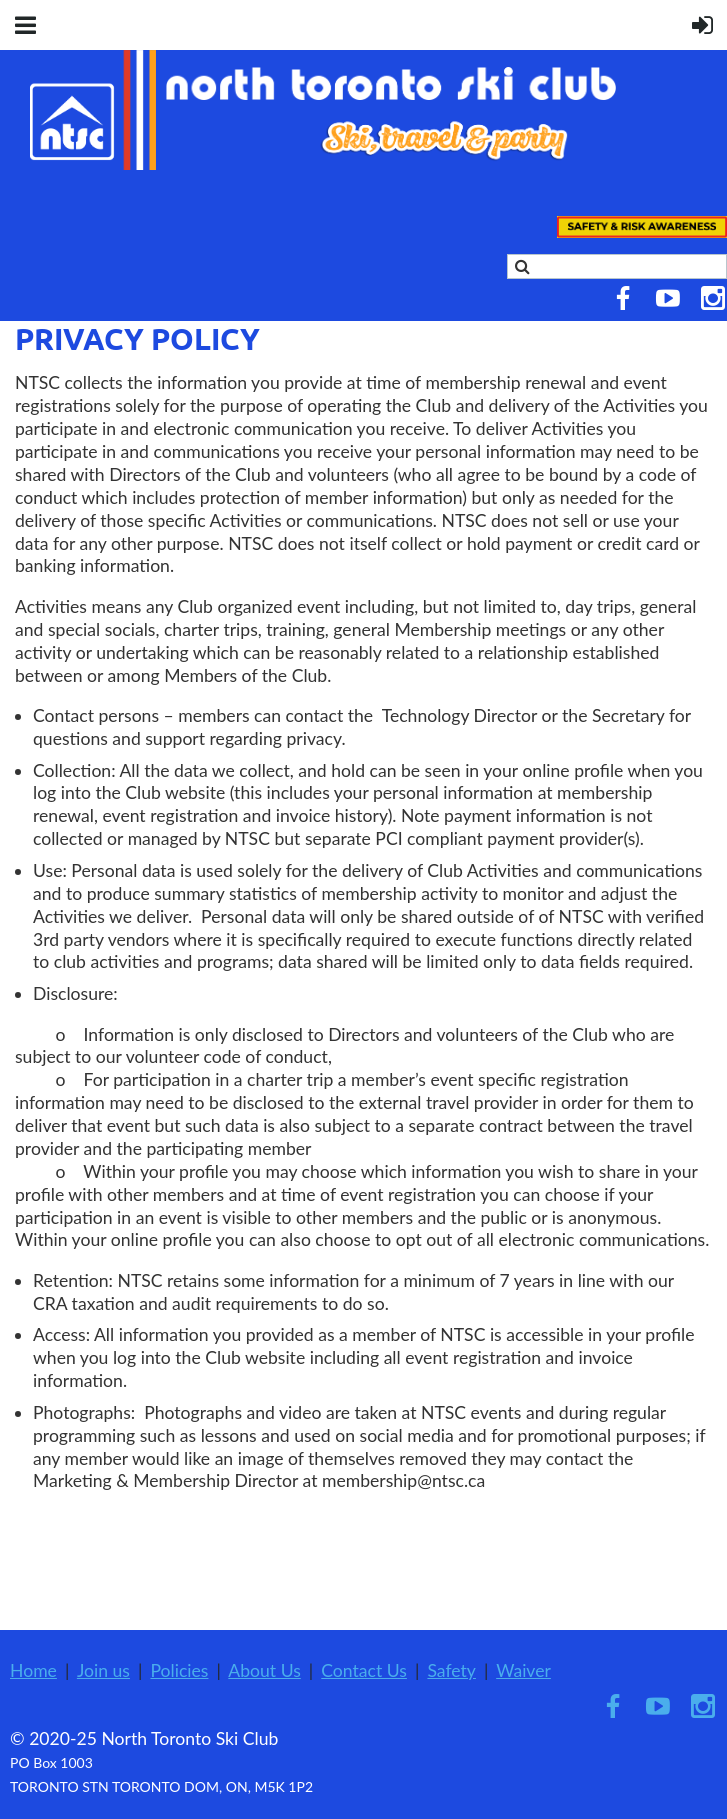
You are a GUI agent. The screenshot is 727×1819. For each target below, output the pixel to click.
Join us (103, 1670)
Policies (179, 1670)
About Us (264, 1670)
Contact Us (364, 1670)
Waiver (523, 1670)
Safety (451, 1670)
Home (33, 1670)
